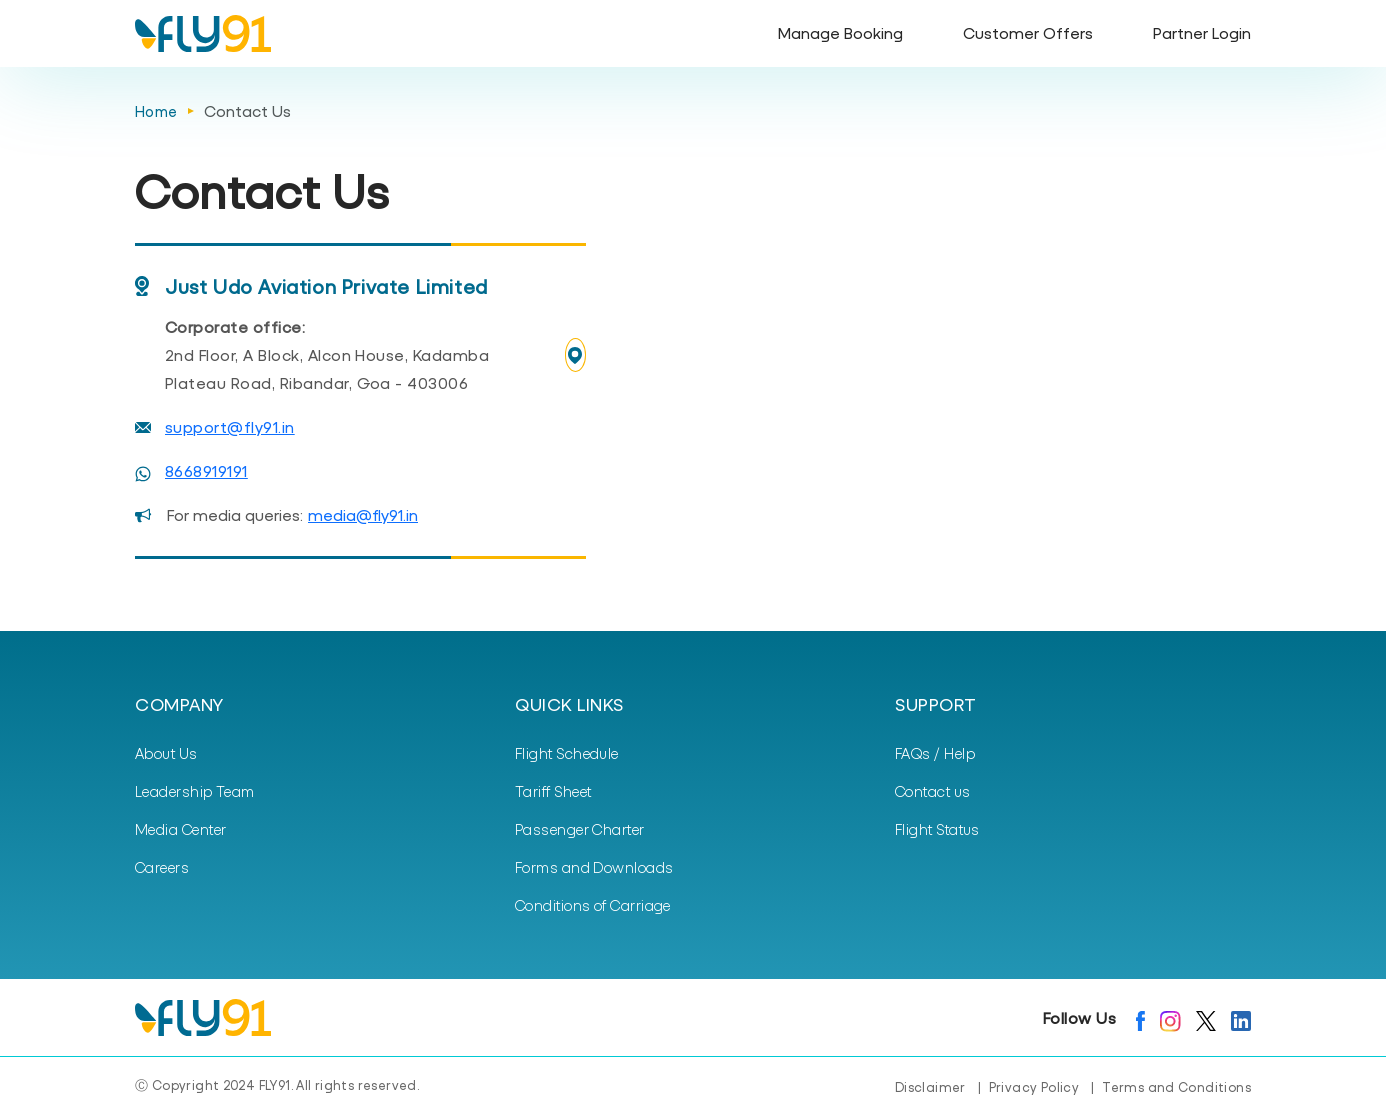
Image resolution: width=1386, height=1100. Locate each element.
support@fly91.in (230, 426)
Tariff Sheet (553, 791)
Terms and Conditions (1176, 1087)
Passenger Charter (580, 829)
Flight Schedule (567, 753)
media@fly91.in (363, 514)
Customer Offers (1028, 32)
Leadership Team (195, 791)
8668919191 (206, 470)
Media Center (180, 829)
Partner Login (1202, 32)
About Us (166, 753)
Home (156, 111)
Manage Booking (840, 32)
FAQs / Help (935, 753)
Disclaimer (930, 1087)
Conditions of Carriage (593, 905)
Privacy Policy (1034, 1087)
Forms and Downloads (594, 867)
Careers (162, 867)
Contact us (933, 791)
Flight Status (937, 829)
